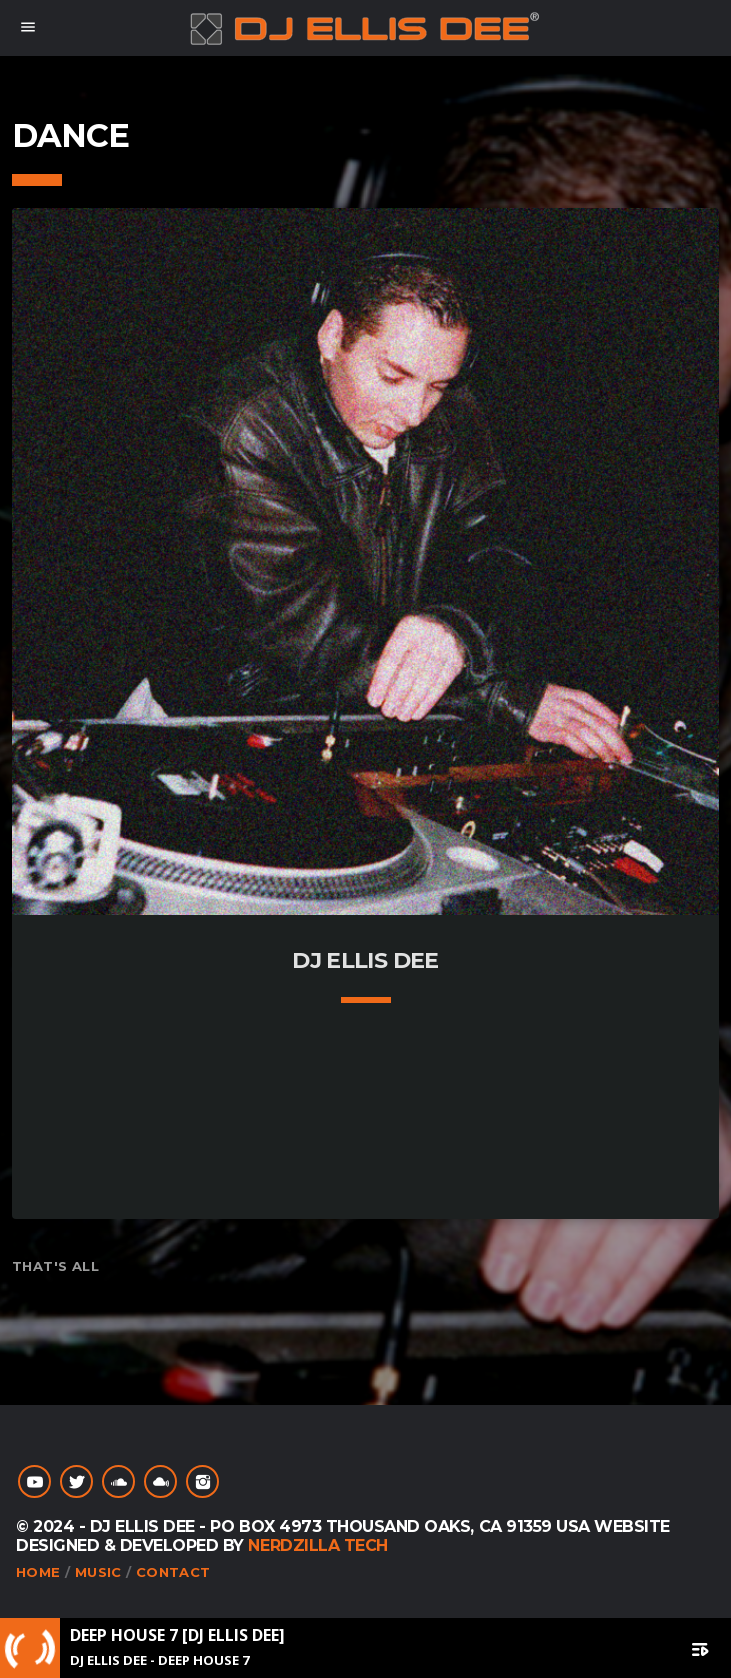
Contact (173, 1572)
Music (98, 1572)
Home (38, 1572)
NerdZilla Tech (317, 1545)
